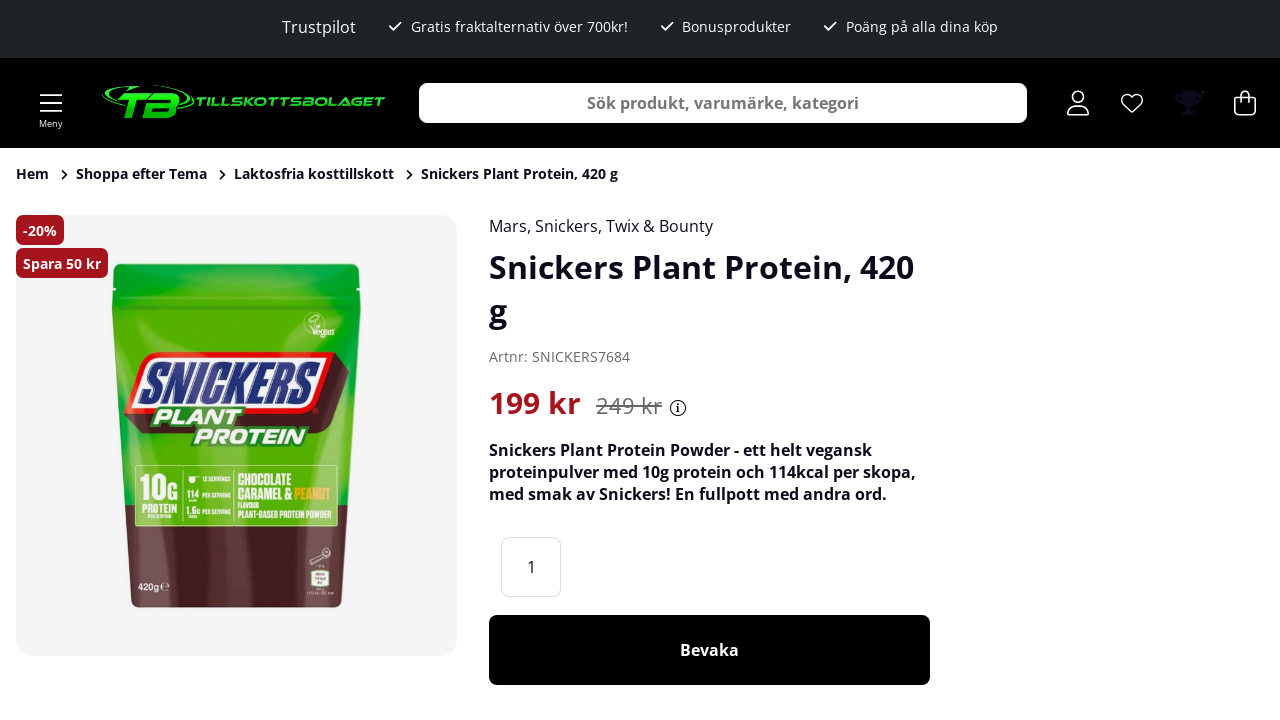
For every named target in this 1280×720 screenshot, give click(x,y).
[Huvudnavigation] (51, 103)
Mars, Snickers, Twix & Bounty (601, 226)
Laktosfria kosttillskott (314, 173)
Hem (32, 173)
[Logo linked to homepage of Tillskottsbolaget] (244, 103)
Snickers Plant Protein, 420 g (519, 173)
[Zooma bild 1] (236, 435)
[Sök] (723, 103)
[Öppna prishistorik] (678, 408)
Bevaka (709, 650)
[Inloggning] (1078, 103)
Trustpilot (319, 27)
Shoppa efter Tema (141, 173)
